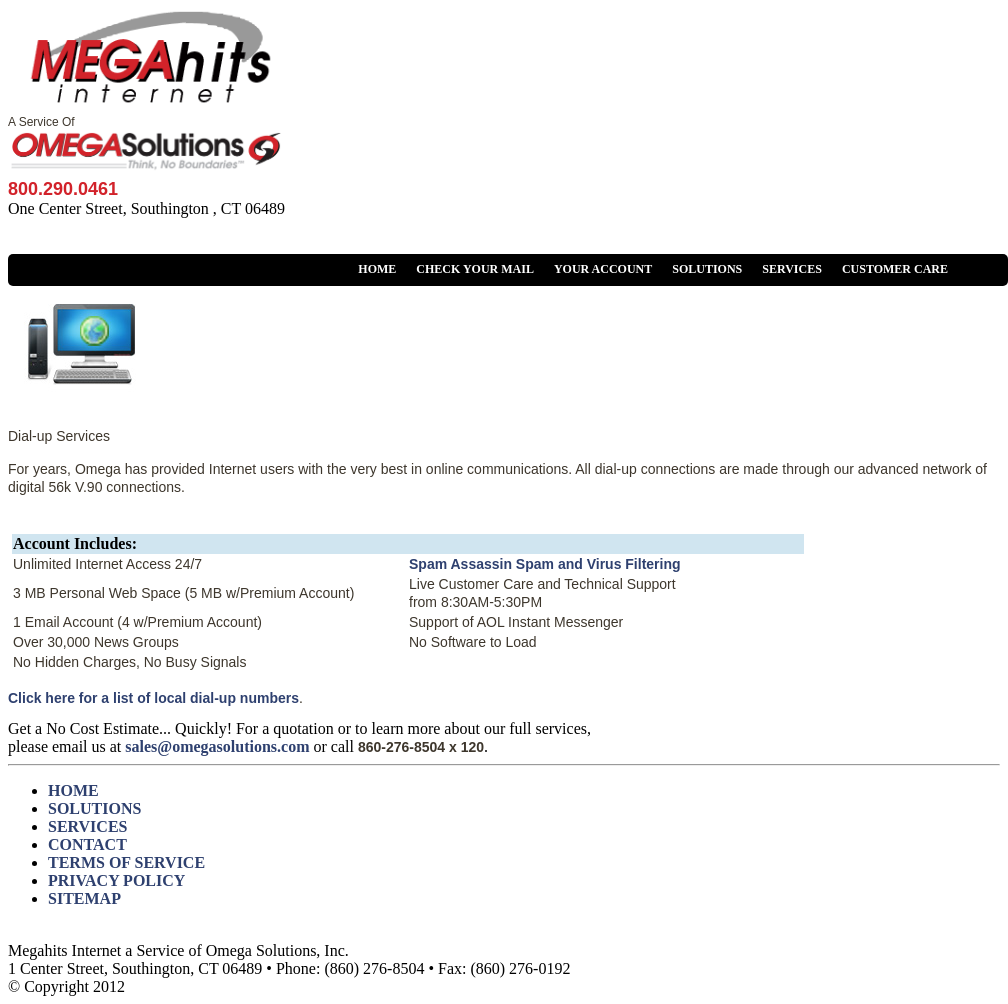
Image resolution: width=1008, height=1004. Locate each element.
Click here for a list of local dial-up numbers (153, 698)
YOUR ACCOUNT (603, 269)
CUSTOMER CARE (895, 269)
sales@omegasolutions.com (217, 746)
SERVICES (792, 269)
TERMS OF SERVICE (126, 862)
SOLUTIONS (707, 269)
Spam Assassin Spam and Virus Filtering (545, 564)
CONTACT (87, 844)
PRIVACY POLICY (116, 880)
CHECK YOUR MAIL (475, 269)
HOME (377, 269)
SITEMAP (84, 898)
